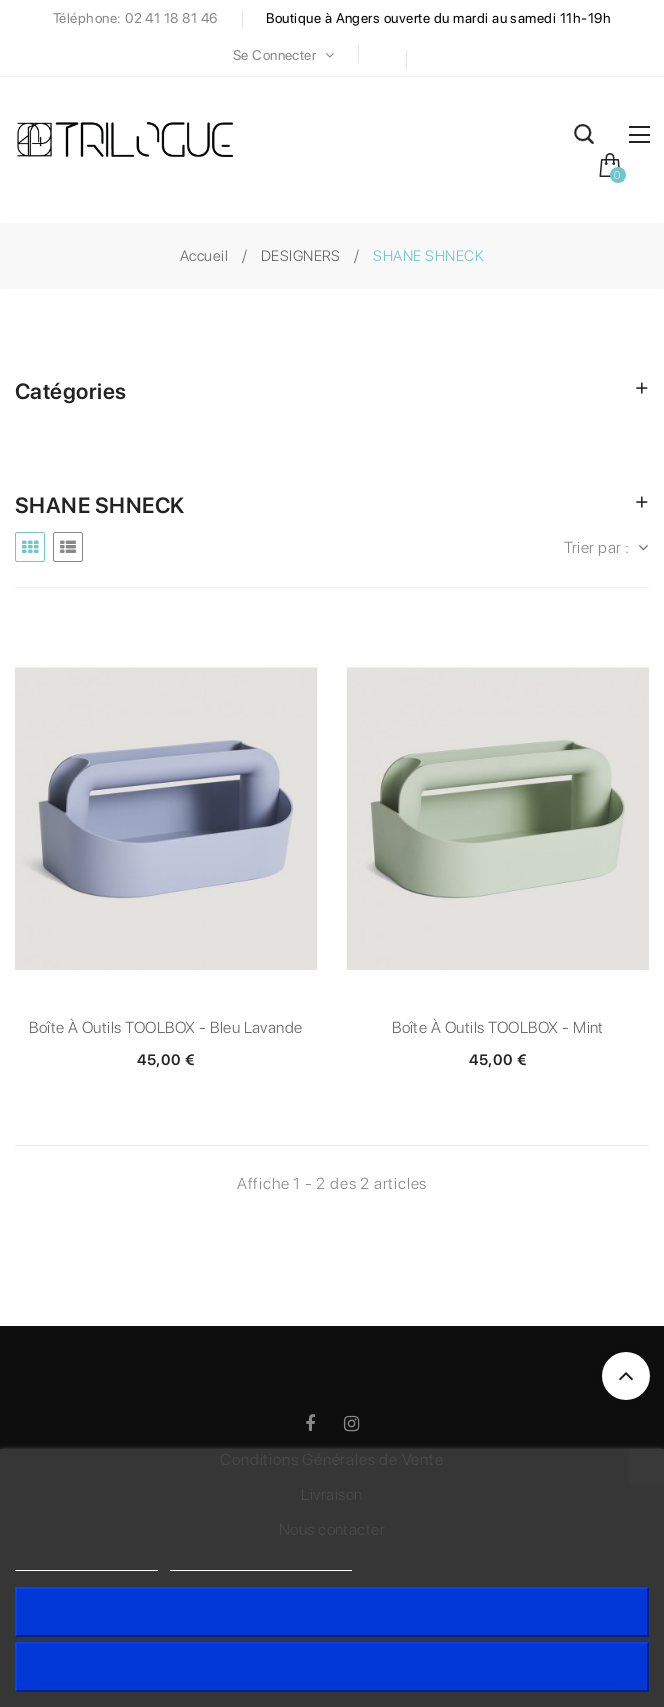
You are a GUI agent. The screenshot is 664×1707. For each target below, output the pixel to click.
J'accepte (332, 1611)
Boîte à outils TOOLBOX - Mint (498, 1027)
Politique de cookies (86, 1561)
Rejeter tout (332, 1666)
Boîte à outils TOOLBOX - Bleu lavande (166, 1027)
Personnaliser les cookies (261, 1561)
